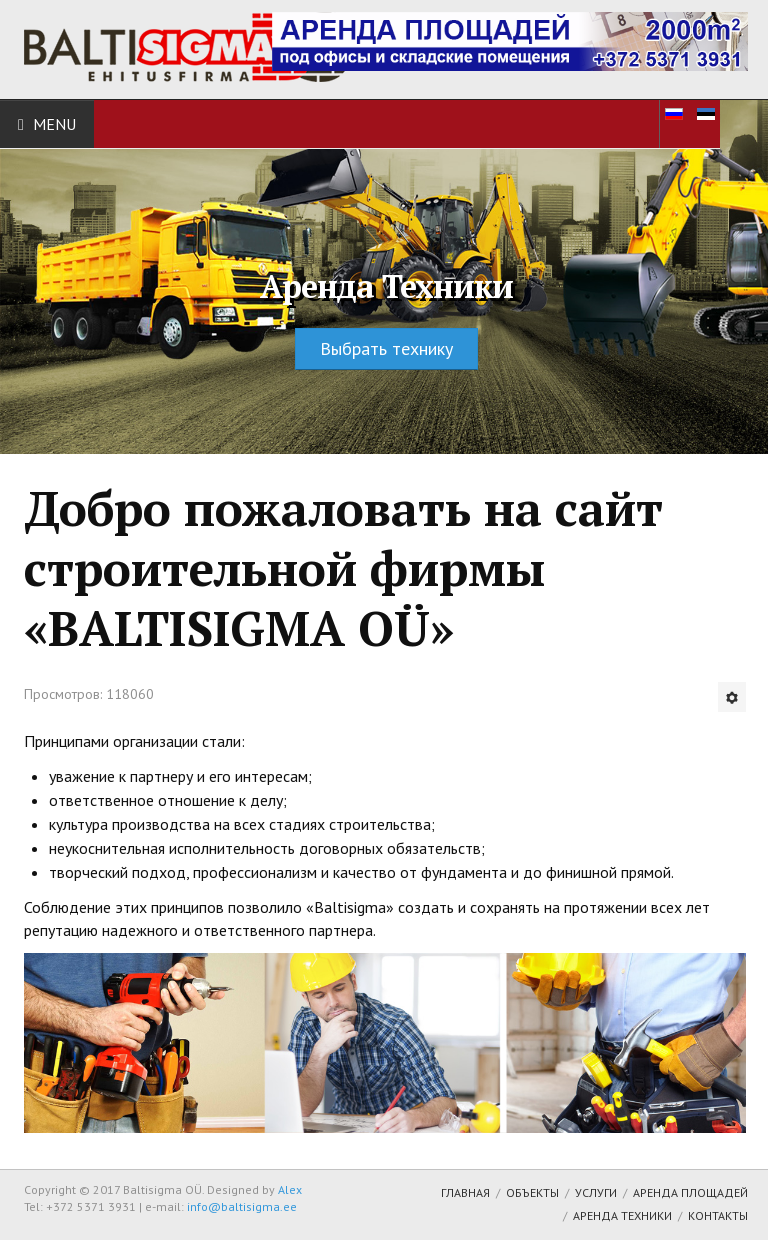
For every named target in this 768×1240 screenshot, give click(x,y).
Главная (465, 1192)
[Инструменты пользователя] (732, 697)
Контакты (718, 1215)
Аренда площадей (690, 1192)
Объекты (532, 1192)
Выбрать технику (386, 348)
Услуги (596, 1192)
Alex (290, 1189)
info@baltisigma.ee (242, 1206)
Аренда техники (622, 1215)
